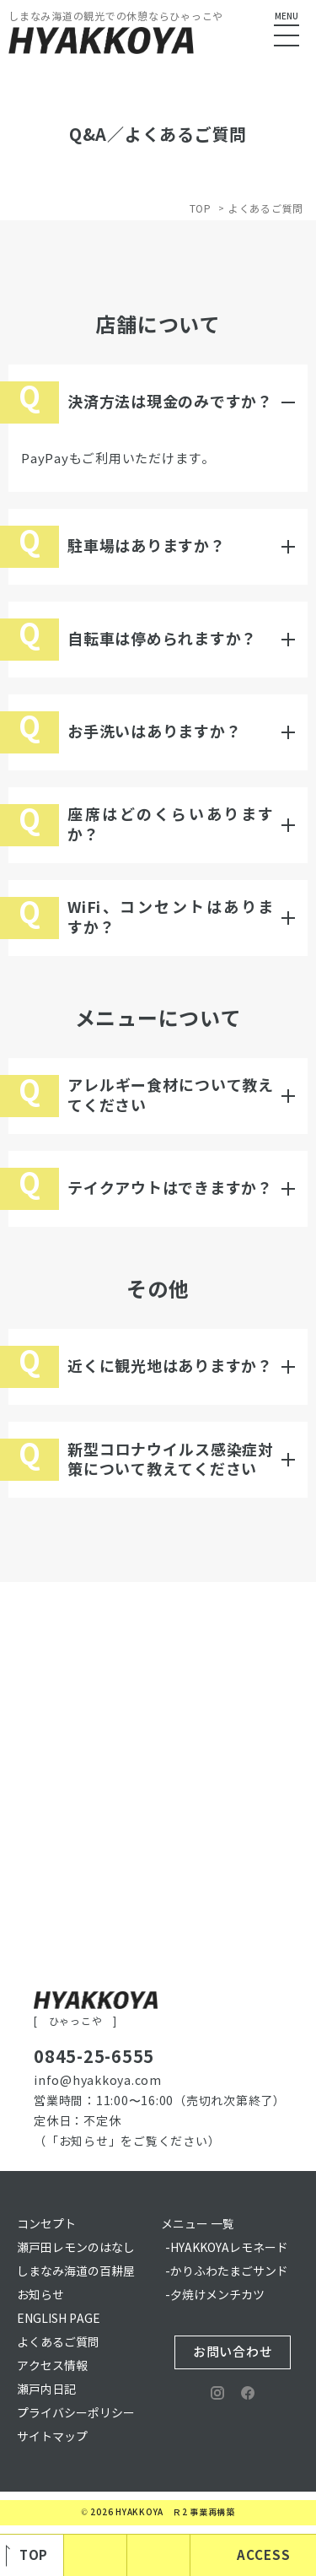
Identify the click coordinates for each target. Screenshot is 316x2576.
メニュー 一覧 (197, 2224)
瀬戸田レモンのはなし (76, 2248)
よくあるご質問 (58, 2343)
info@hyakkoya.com (98, 2081)
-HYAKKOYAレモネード (226, 2248)
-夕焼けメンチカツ (215, 2295)
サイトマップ (52, 2437)
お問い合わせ (233, 2352)
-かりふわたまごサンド (226, 2272)
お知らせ (40, 2295)
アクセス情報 (52, 2366)
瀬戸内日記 (46, 2390)
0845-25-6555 (94, 2057)
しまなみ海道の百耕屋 (76, 2272)
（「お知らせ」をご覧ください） (127, 2142)
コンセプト (46, 2224)
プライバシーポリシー (76, 2413)
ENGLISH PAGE (58, 2319)
